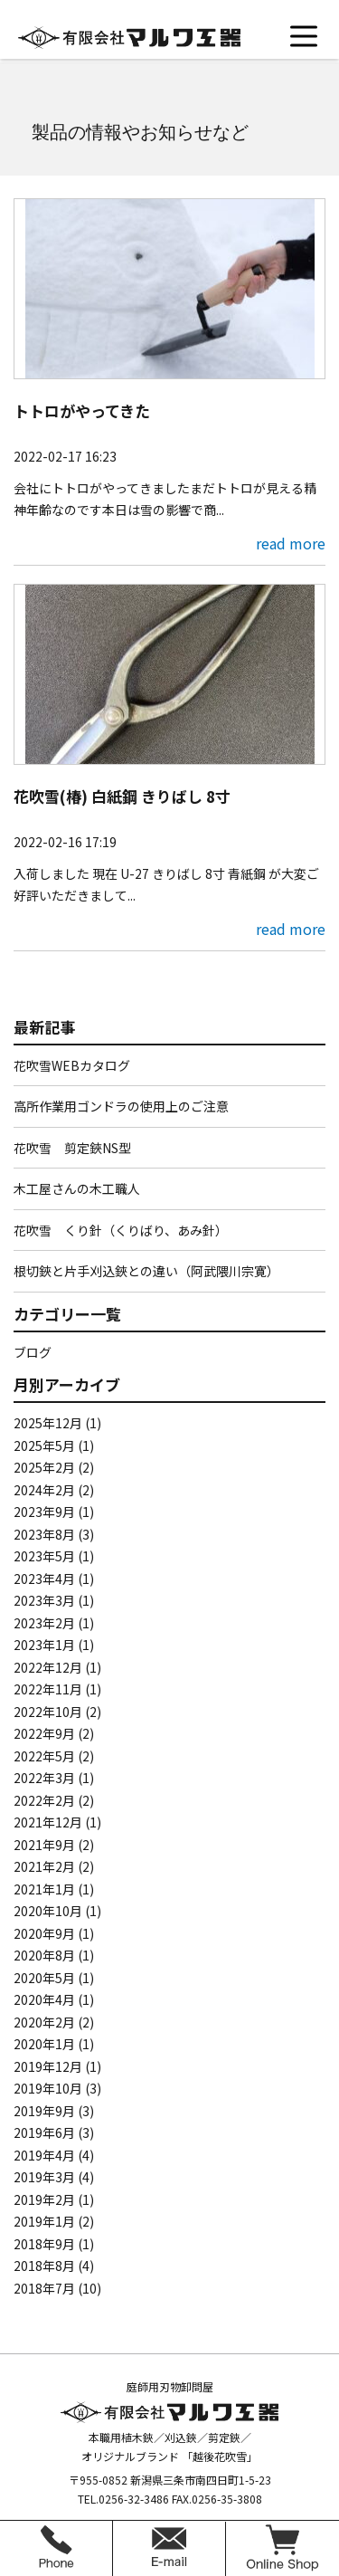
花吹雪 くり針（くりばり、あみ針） (121, 1230)
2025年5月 (44, 1445)
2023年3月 (44, 1600)
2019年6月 (44, 2132)
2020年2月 (44, 2022)
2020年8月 (44, 1955)
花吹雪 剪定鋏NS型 (72, 1148)
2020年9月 (44, 1933)
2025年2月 (44, 1467)
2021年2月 (44, 1866)
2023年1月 (44, 1645)
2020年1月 (44, 2044)
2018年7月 (44, 2288)
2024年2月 (44, 1490)
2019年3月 (44, 2177)
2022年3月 (44, 1778)
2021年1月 (44, 1889)
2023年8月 (44, 1534)
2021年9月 (44, 1845)
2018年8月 (44, 2265)
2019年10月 (48, 2088)
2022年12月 (48, 1667)
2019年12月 (48, 2066)
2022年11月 (48, 1689)
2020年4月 (44, 1999)
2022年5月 (44, 1756)
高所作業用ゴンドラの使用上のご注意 (121, 1106)
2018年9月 (44, 2244)
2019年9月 (44, 2111)
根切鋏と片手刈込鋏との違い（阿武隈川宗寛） (146, 1271)
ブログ (33, 1352)
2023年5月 (44, 1556)
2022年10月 (48, 1712)
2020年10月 (48, 1911)
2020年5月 (44, 1978)
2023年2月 (44, 1623)
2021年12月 (48, 1822)
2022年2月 (44, 1800)
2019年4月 (44, 2155)
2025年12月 (48, 1423)
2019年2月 (44, 2199)
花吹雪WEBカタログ (72, 1065)
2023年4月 (44, 1578)
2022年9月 (44, 1733)
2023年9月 (44, 1512)
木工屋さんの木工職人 (77, 1188)
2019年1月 (44, 2221)
